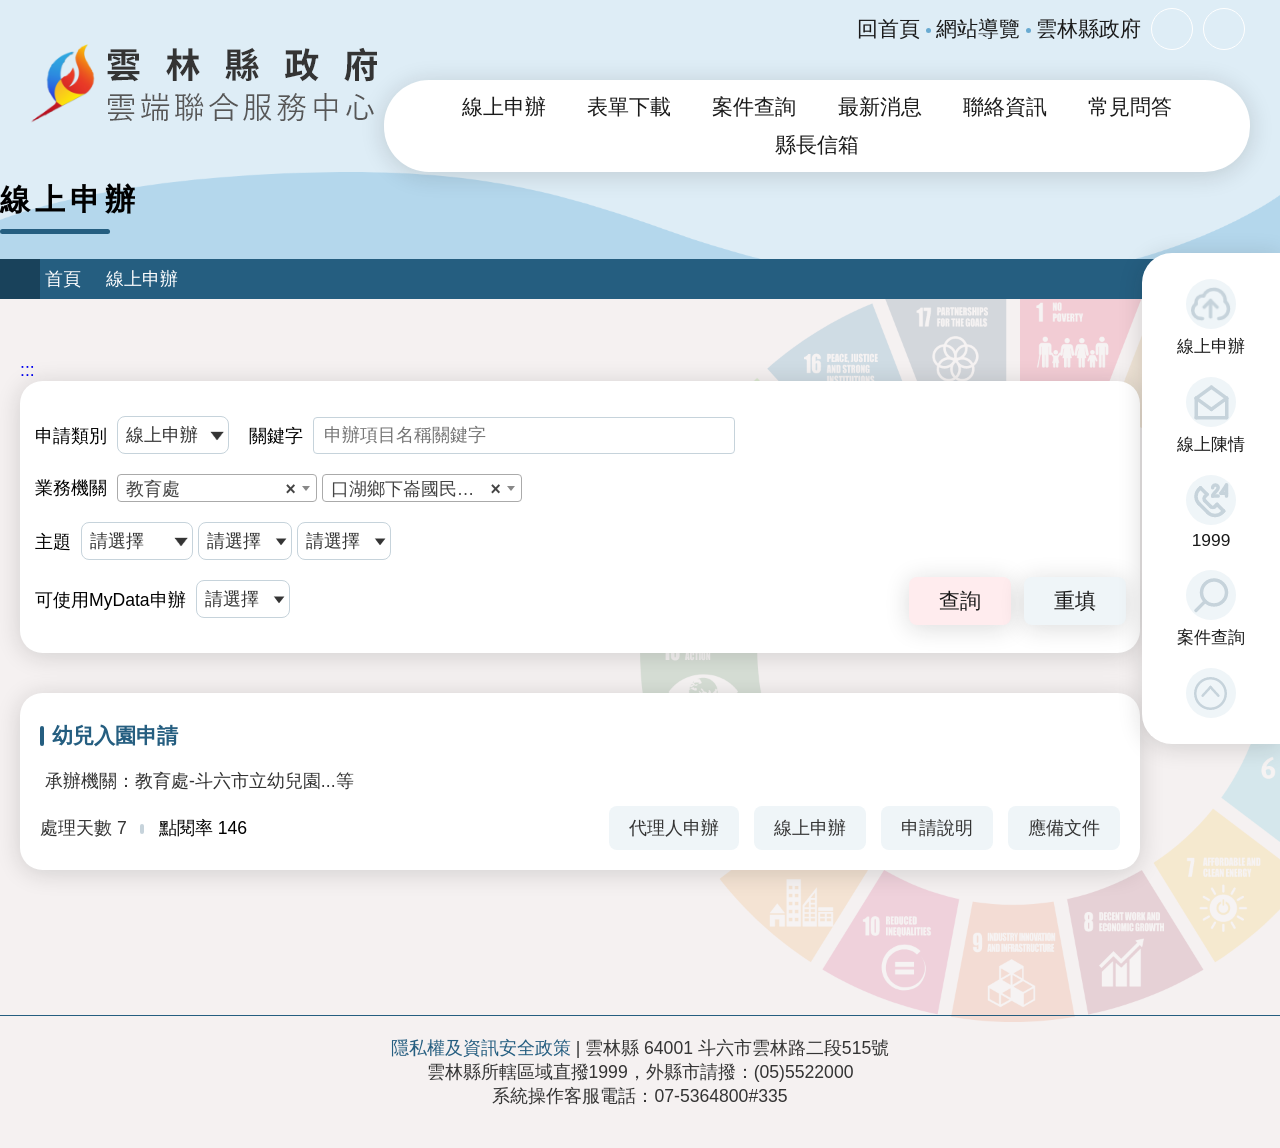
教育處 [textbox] (211, 489)
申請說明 (937, 828)
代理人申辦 (674, 828)
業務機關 (71, 488)
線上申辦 (1211, 346)
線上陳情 (1211, 444)
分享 (1224, 29)
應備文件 (1064, 828)
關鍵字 (276, 436)
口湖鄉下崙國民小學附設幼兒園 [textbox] (426, 489)
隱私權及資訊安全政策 (481, 1048)
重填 (1075, 600)
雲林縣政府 (1088, 29)
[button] (1211, 693)
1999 (1211, 540)
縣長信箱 (817, 145)
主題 (53, 542)
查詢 (960, 600)
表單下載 (629, 107)
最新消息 (880, 107)
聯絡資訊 (1005, 107)
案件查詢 (1211, 637)
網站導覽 (978, 29)
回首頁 (888, 29)
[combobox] (217, 488)
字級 (1172, 29)
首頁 (63, 279)
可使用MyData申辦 (110, 600)
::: (27, 370)
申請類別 (71, 436)
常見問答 (1130, 107)
